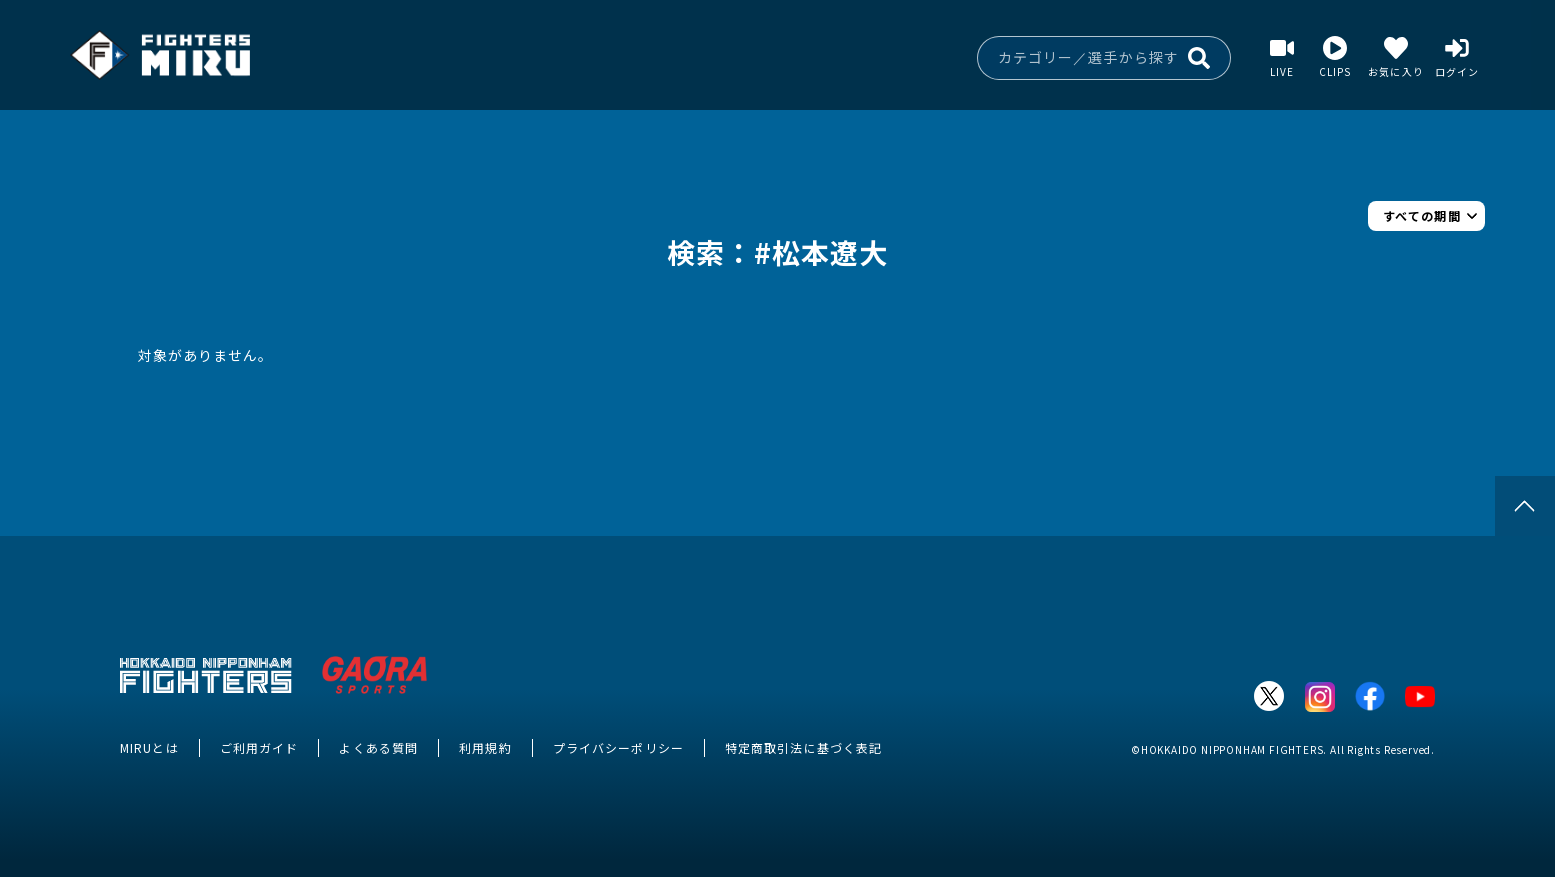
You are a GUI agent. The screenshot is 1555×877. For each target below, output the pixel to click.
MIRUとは (149, 747)
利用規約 (485, 747)
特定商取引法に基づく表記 (803, 747)
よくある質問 (378, 747)
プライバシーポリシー (618, 747)
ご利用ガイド (259, 747)
